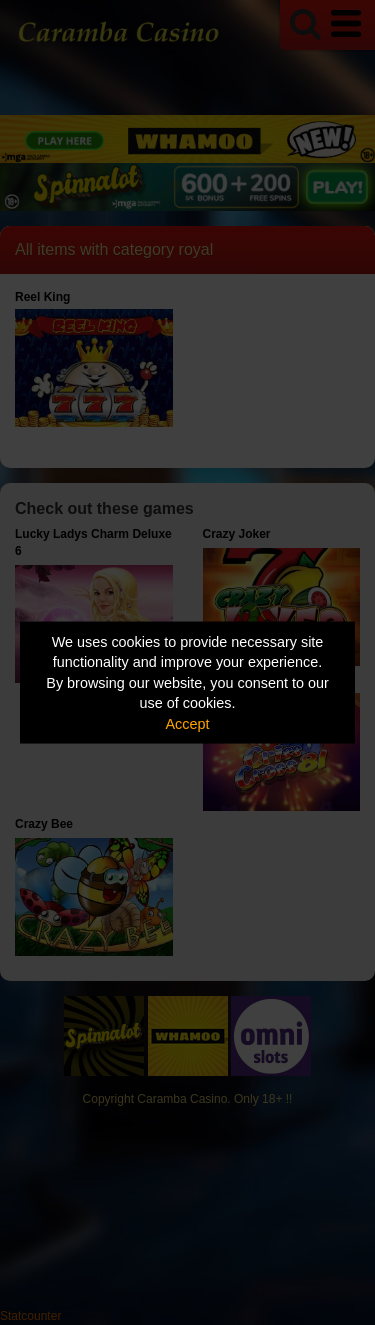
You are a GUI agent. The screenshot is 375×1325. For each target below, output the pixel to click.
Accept (188, 723)
